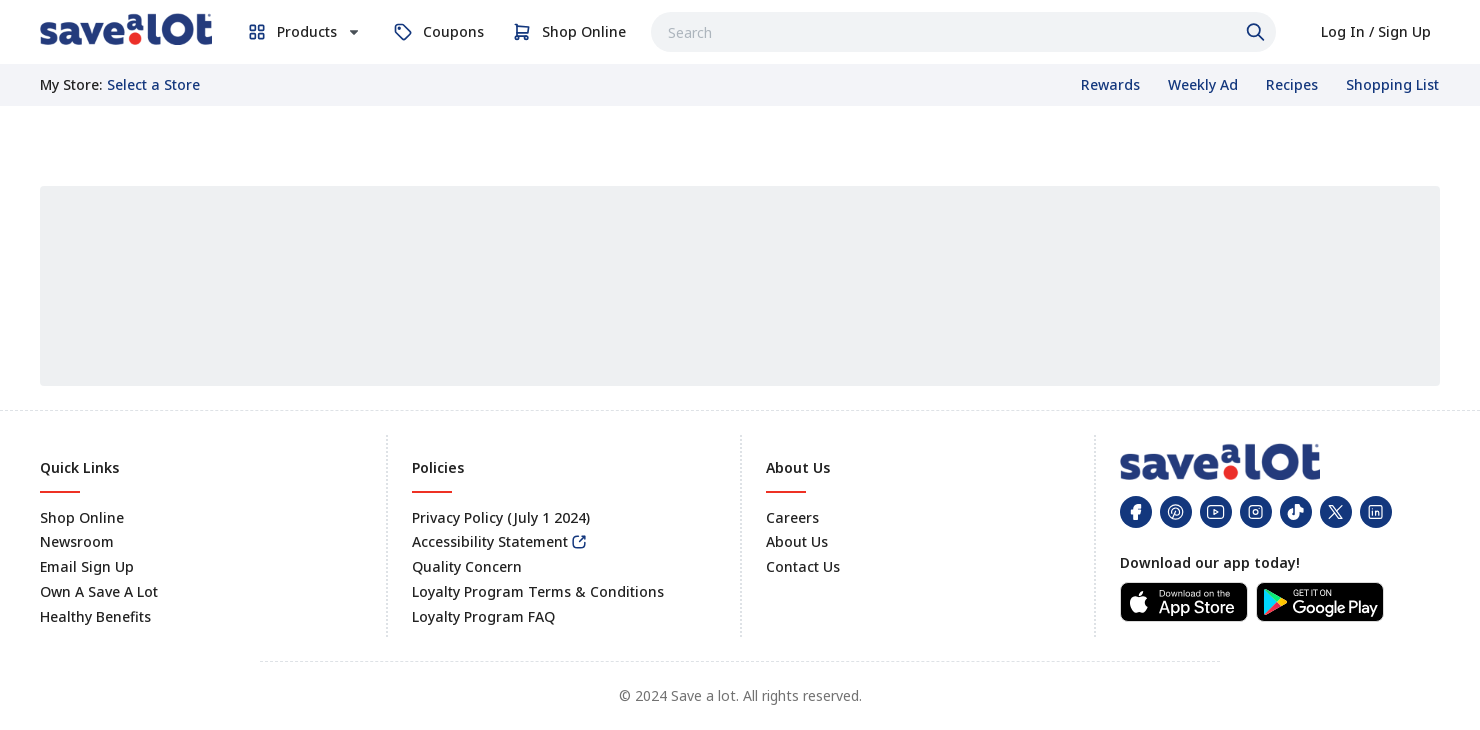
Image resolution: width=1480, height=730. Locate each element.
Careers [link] (792, 517)
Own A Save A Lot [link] (99, 591)
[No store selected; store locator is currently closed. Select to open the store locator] (153, 85)
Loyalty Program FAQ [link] (483, 616)
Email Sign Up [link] (87, 566)
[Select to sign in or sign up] (1376, 32)
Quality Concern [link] (467, 566)
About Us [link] (797, 541)
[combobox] (963, 32)
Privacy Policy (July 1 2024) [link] (501, 517)
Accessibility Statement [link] (490, 541)
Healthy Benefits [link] (95, 616)
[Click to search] (1258, 32)
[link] (126, 29)
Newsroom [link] (77, 541)
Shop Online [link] (82, 517)
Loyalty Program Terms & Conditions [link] (538, 591)
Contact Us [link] (803, 566)
